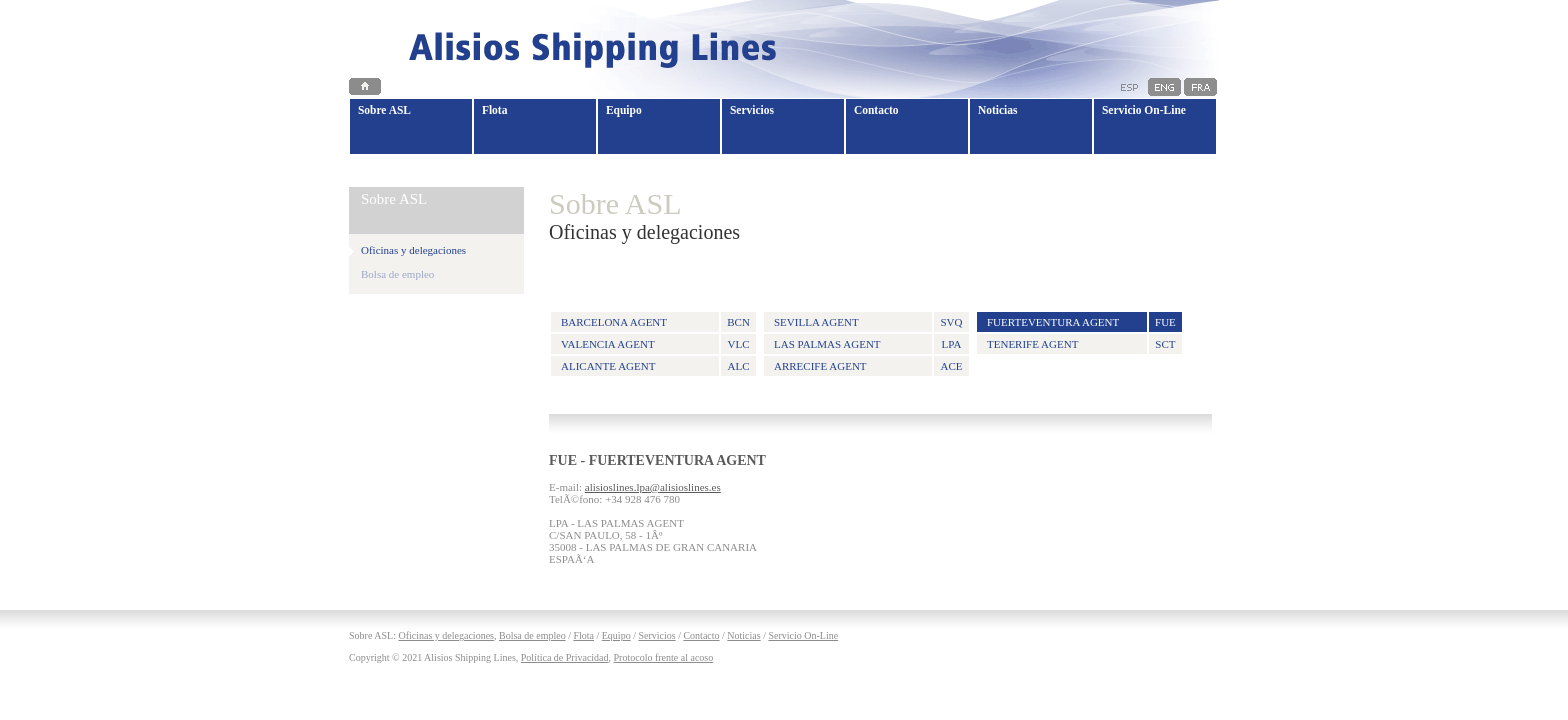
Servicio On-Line (803, 635)
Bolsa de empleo (397, 274)
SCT (1165, 344)
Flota (583, 635)
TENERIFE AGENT (1032, 344)
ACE (951, 366)
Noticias (743, 635)
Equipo (616, 635)
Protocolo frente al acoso (664, 657)
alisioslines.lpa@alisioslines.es (653, 487)
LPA (952, 344)
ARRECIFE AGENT (820, 366)
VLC (739, 344)
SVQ (951, 322)
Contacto (701, 635)
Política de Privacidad (565, 657)
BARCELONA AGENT (614, 322)
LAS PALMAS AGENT (827, 344)
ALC (739, 366)
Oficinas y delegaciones (446, 635)
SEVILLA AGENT (816, 322)
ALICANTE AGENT (608, 366)
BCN (738, 322)
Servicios (656, 635)
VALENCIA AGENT (608, 344)
